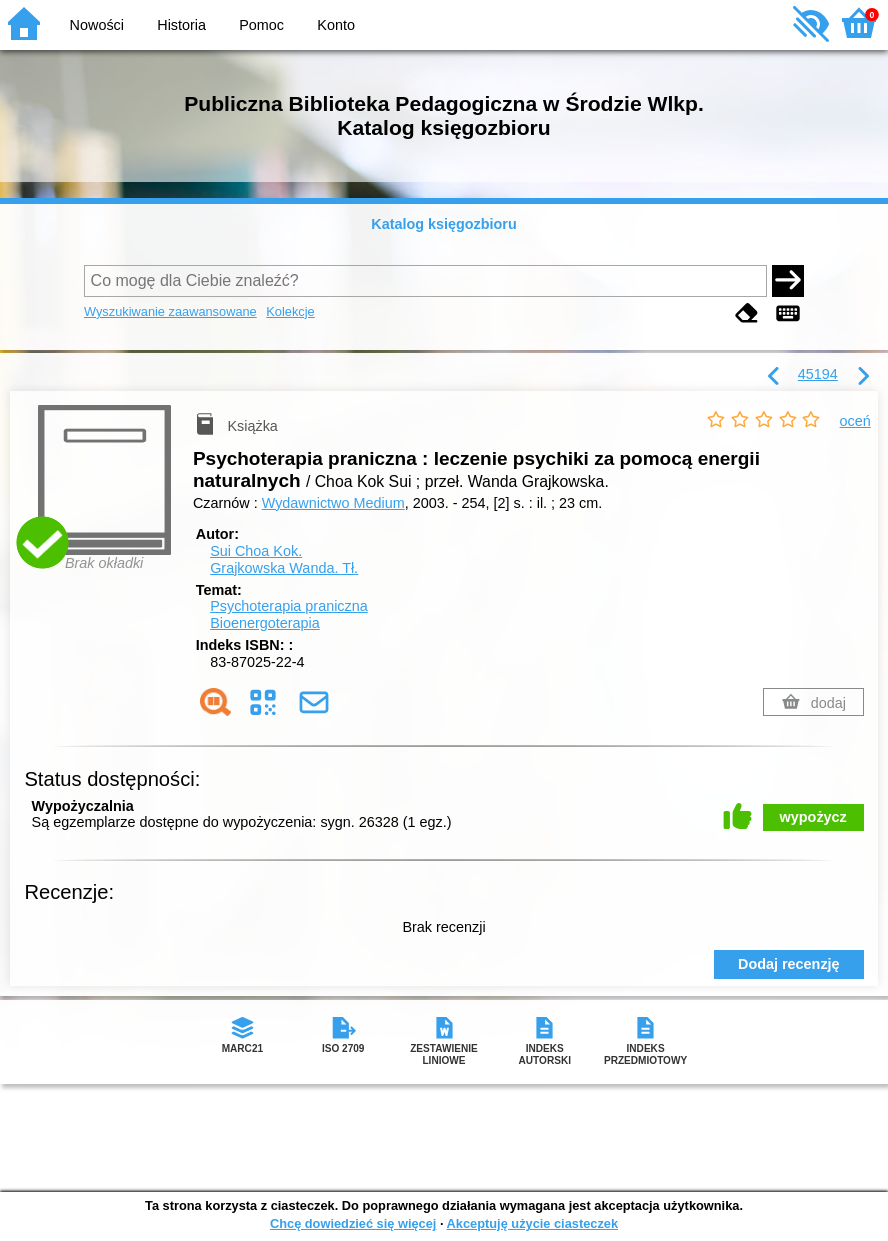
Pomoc (261, 25)
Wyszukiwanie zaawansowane (170, 311)
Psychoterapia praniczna (289, 606)
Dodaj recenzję (789, 964)
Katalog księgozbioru (444, 224)
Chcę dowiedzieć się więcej (353, 1223)
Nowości (97, 25)
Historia (181, 25)
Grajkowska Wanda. (284, 568)
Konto (336, 25)
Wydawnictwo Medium (333, 503)
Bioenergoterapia (265, 623)
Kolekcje (290, 311)
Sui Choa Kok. (256, 551)
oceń (855, 421)
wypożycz (813, 817)
